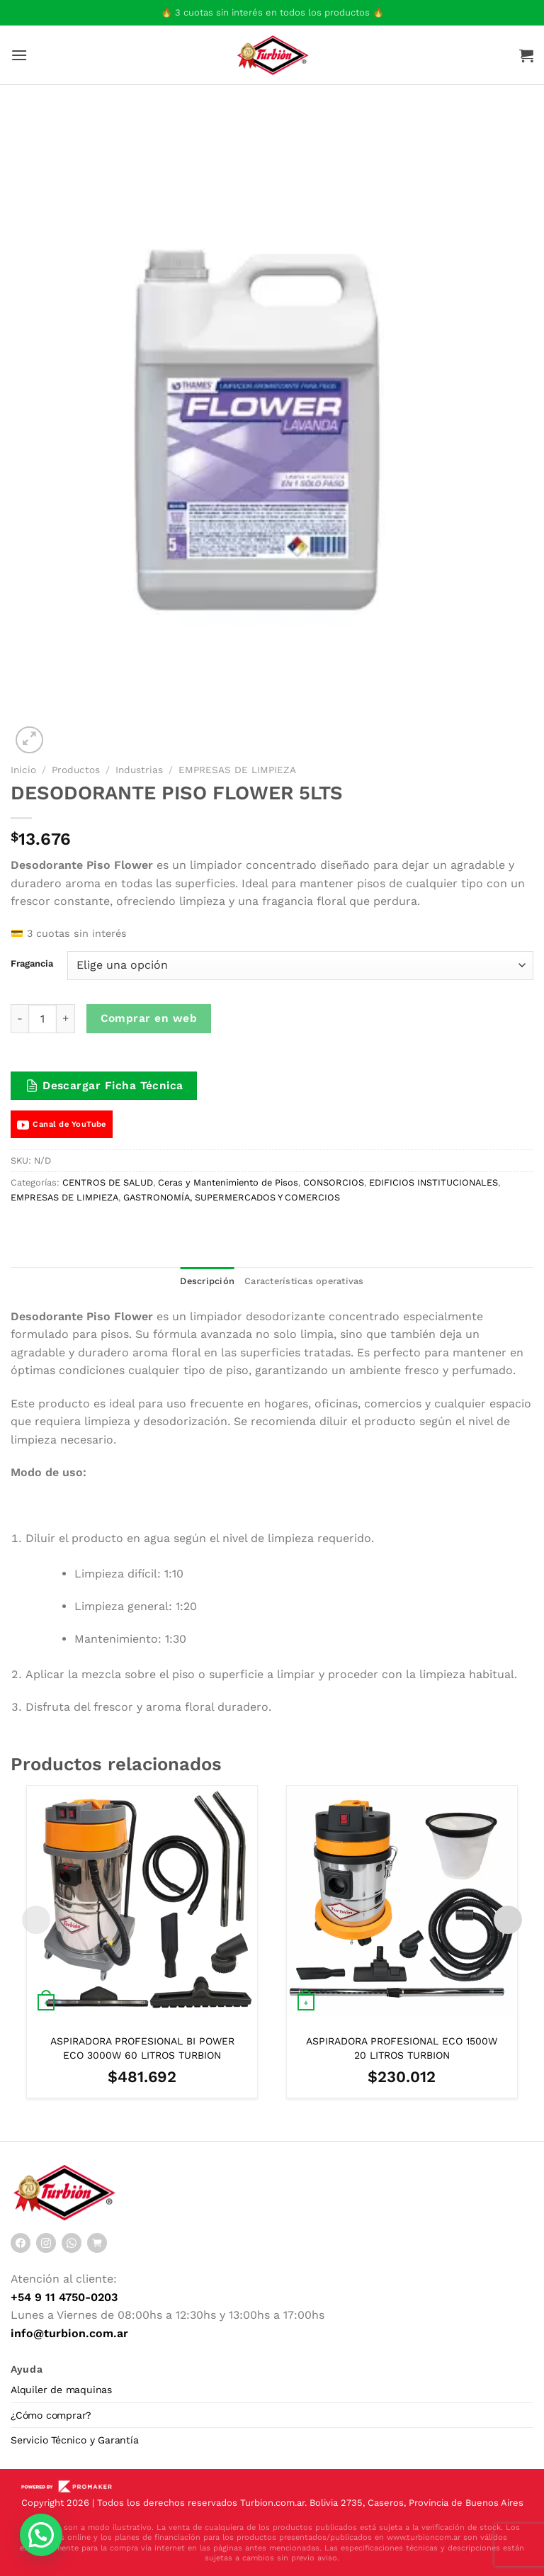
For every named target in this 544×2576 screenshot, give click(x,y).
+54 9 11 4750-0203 (64, 2297)
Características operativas (304, 1281)
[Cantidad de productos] (42, 1018)
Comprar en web (149, 1018)
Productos (76, 769)
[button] (41, 2535)
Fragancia (32, 964)
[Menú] (19, 55)
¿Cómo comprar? (51, 2415)
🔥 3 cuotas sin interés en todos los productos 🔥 (272, 12)
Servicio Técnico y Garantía (75, 2440)
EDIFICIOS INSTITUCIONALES (433, 1182)
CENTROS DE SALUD (107, 1182)
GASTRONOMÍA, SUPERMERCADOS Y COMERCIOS (231, 1197)
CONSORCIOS (333, 1182)
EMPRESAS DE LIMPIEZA (237, 769)
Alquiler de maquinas (61, 2389)
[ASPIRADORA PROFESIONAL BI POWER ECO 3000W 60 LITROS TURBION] (142, 1901)
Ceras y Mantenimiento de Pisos (228, 1182)
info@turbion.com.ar (69, 2333)
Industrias (139, 769)
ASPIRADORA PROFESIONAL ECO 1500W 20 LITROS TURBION (401, 2048)
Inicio (23, 769)
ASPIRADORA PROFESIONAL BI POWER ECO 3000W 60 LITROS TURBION (142, 2048)
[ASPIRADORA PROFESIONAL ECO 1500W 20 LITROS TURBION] (402, 1901)
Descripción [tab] (207, 1281)
